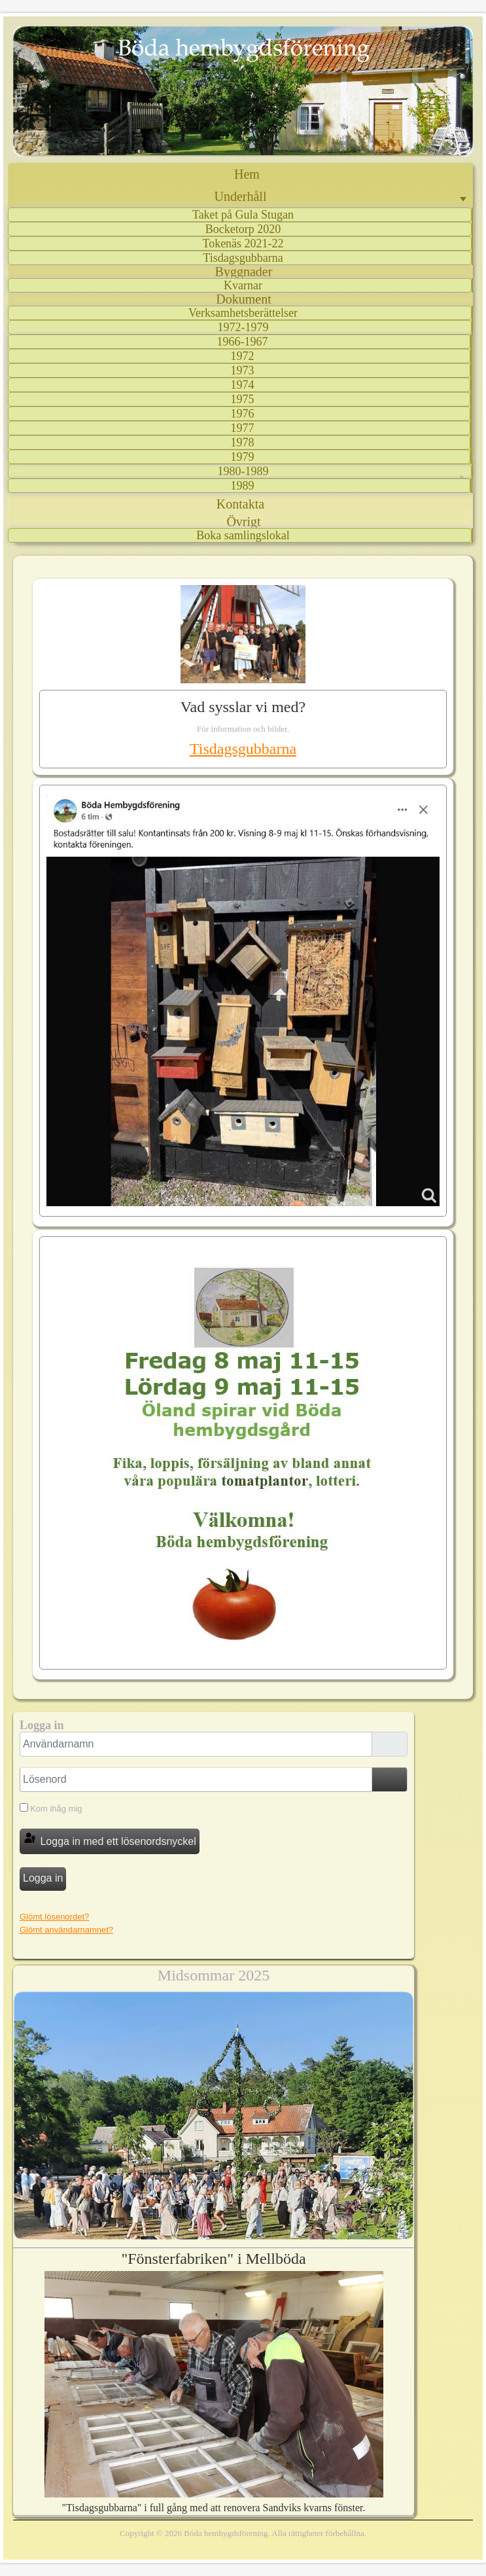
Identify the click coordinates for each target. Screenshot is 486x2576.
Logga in (43, 1878)
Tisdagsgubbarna (243, 257)
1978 (242, 442)
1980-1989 (243, 471)
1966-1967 (242, 341)
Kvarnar (243, 285)
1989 (242, 485)
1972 (242, 356)
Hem (247, 174)
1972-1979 (243, 327)
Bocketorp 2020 (243, 229)
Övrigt (243, 521)
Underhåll (241, 196)
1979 (242, 456)
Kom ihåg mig (56, 1809)
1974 (242, 384)
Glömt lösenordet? (54, 1917)
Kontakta (240, 504)
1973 (242, 370)
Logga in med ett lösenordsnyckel (109, 1839)
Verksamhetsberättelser (243, 312)
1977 (242, 428)
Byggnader (244, 271)
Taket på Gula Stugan (243, 214)
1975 (242, 399)
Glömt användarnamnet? (66, 1930)
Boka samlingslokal (243, 535)
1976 (242, 413)
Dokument (243, 299)
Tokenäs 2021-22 (242, 243)
